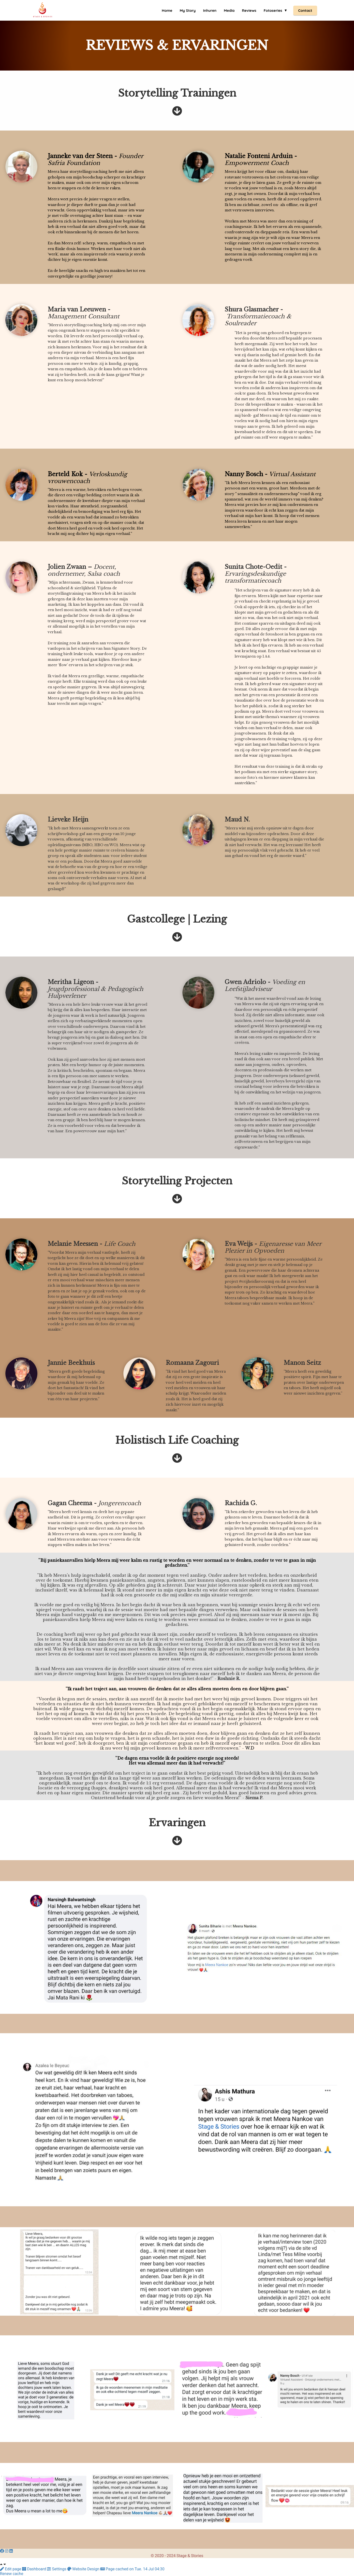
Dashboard (34, 2569)
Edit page (11, 2569)
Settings (57, 2569)
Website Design (83, 2569)
